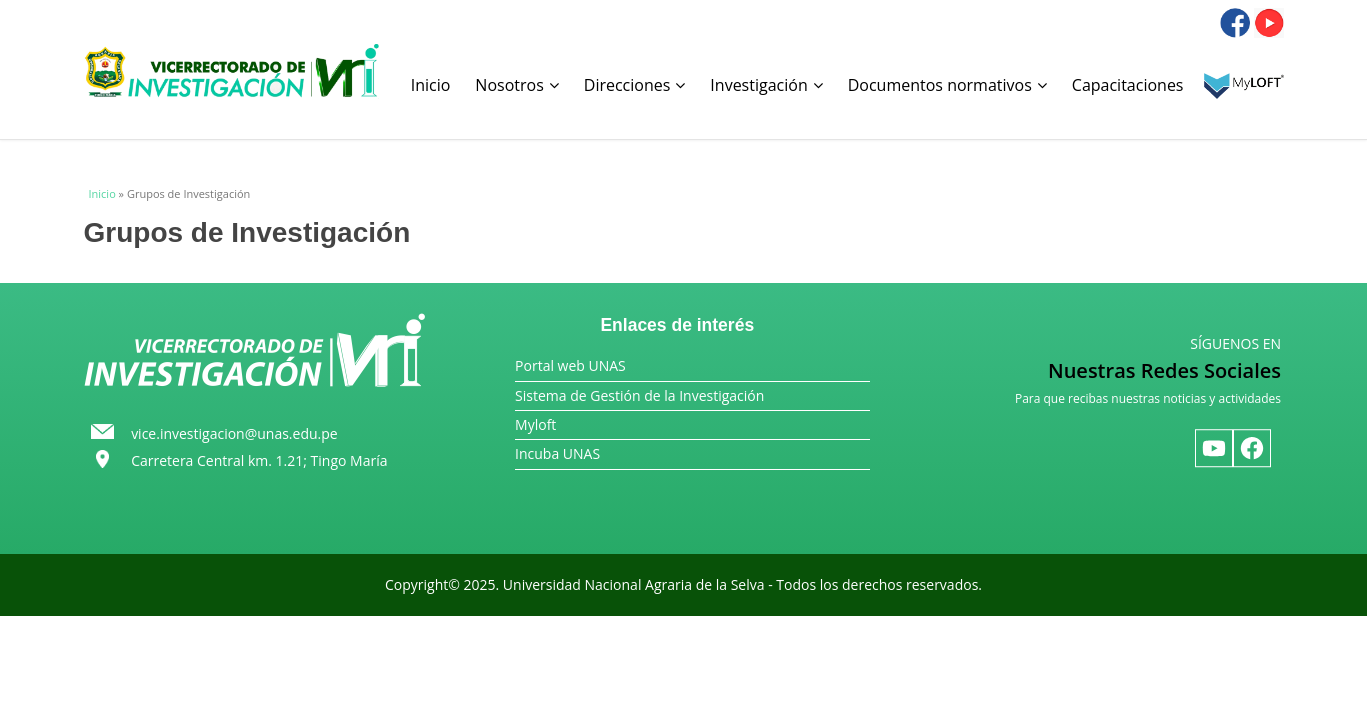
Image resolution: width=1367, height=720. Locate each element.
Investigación (766, 85)
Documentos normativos (947, 85)
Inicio (431, 85)
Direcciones (635, 85)
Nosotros (516, 85)
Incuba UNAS (557, 453)
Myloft (535, 424)
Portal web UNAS (570, 365)
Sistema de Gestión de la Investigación (639, 395)
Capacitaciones (1128, 85)
